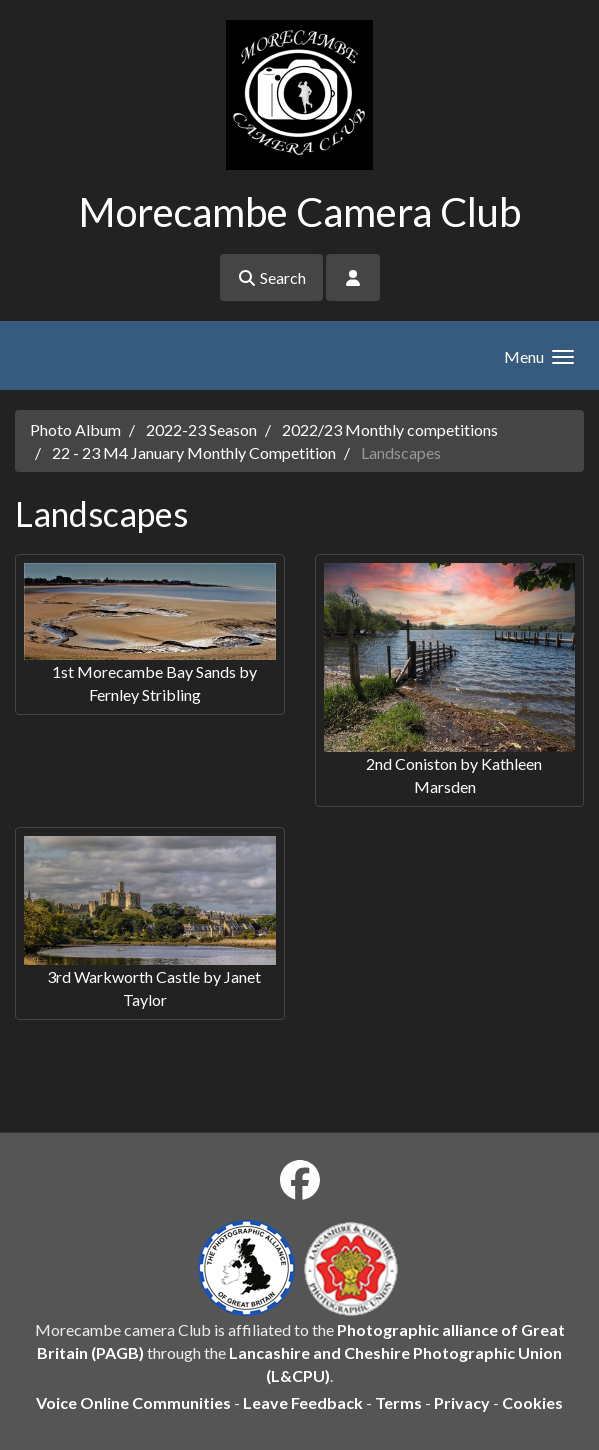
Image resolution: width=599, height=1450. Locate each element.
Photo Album (75, 429)
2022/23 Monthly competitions (390, 429)
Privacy (462, 1402)
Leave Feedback (303, 1402)
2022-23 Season (201, 429)
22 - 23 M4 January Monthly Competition (194, 452)
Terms (398, 1402)
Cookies (532, 1402)
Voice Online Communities (133, 1402)
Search (271, 277)
